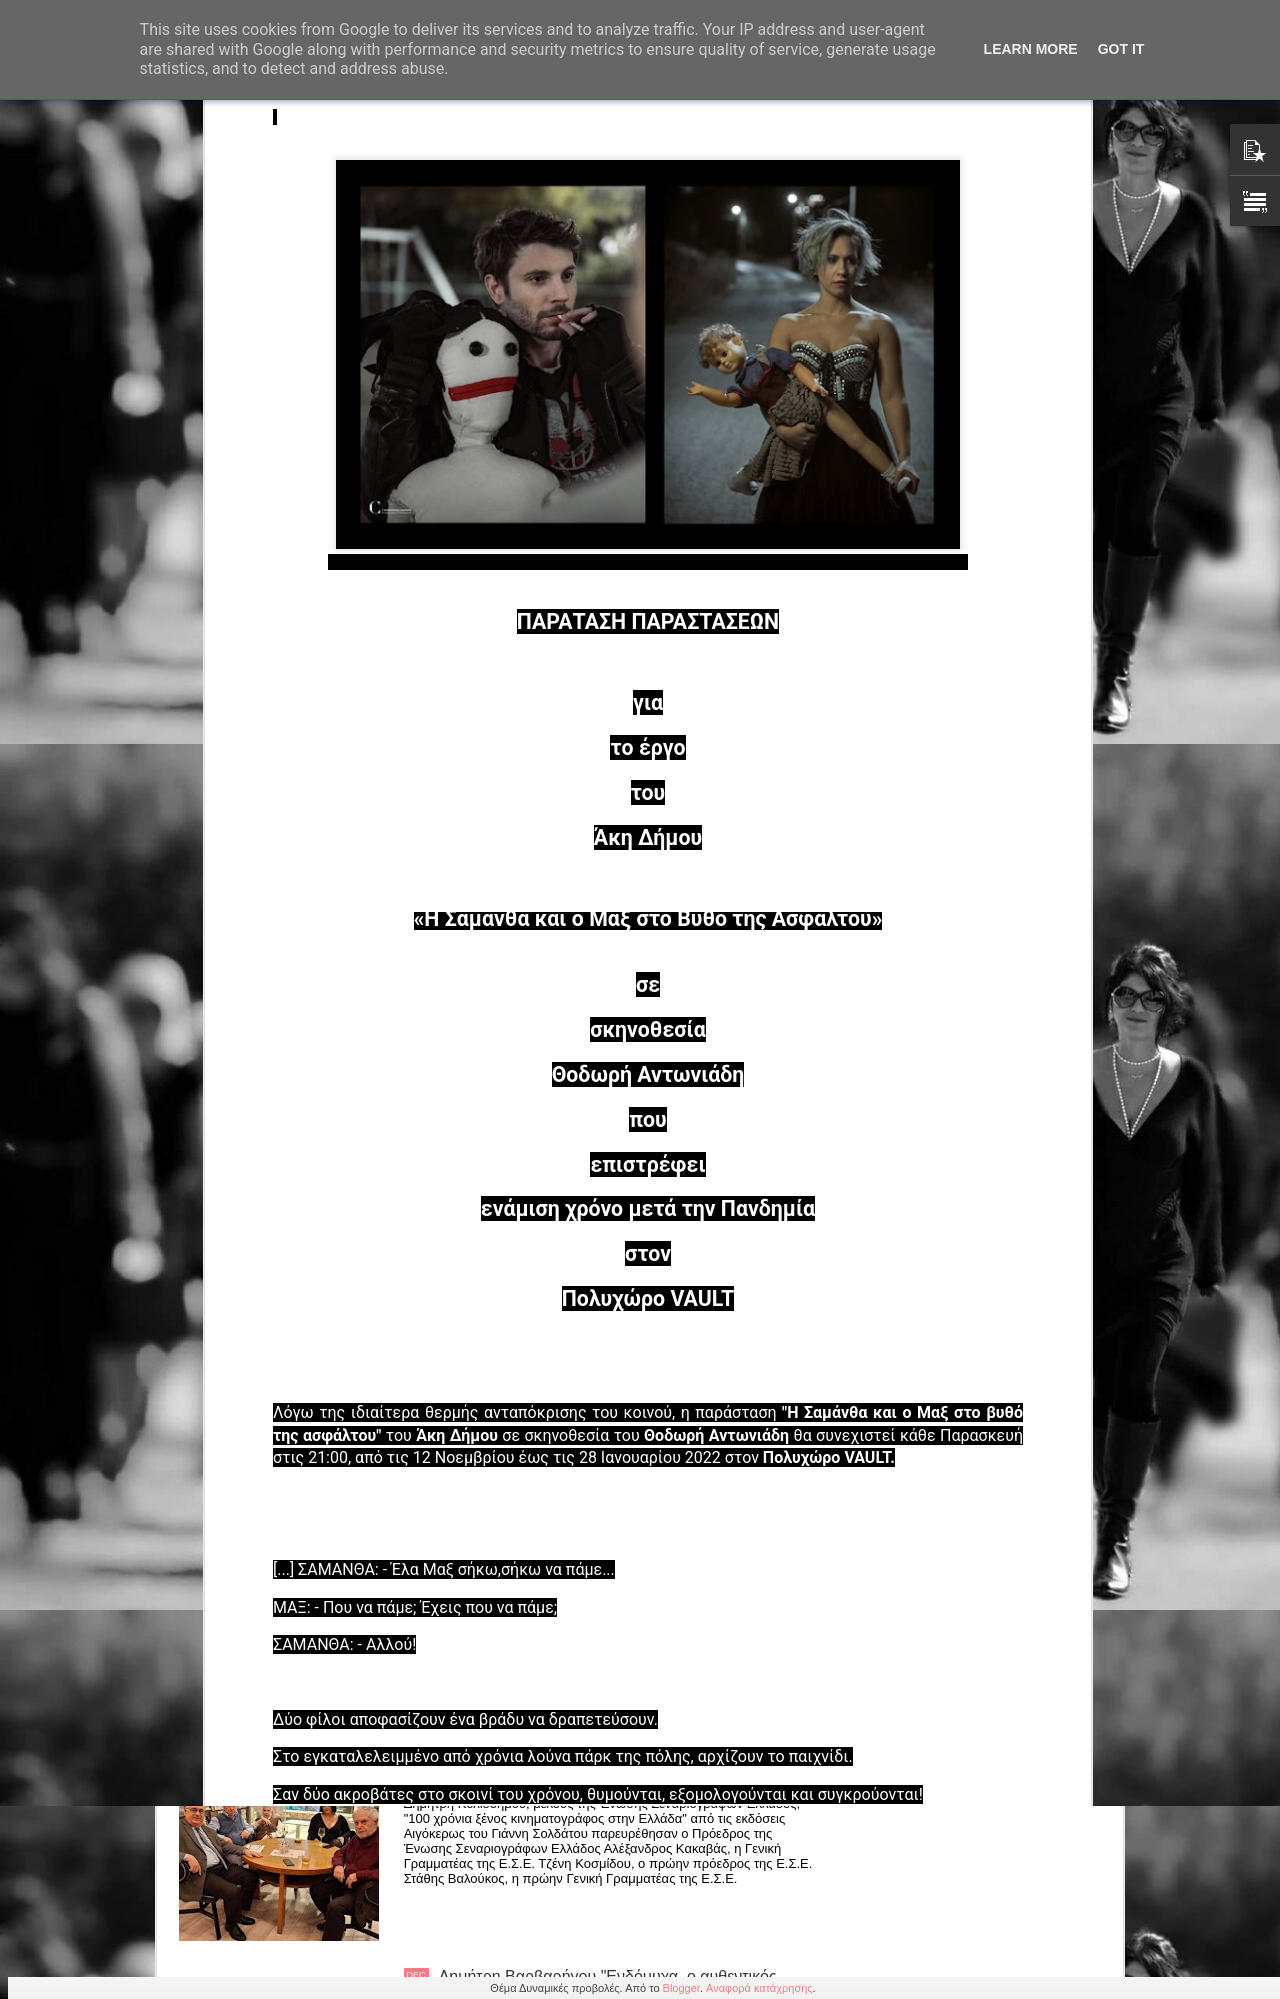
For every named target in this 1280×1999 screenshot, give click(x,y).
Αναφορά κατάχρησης (759, 1988)
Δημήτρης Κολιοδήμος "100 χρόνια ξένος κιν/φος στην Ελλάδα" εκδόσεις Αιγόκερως (630, 1758)
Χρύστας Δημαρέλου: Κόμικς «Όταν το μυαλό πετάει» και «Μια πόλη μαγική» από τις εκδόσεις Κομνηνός (627, 1531)
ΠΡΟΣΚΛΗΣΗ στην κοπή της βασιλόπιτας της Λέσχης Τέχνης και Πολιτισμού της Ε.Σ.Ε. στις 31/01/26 (628, 1077)
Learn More (1031, 49)
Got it (1121, 49)
